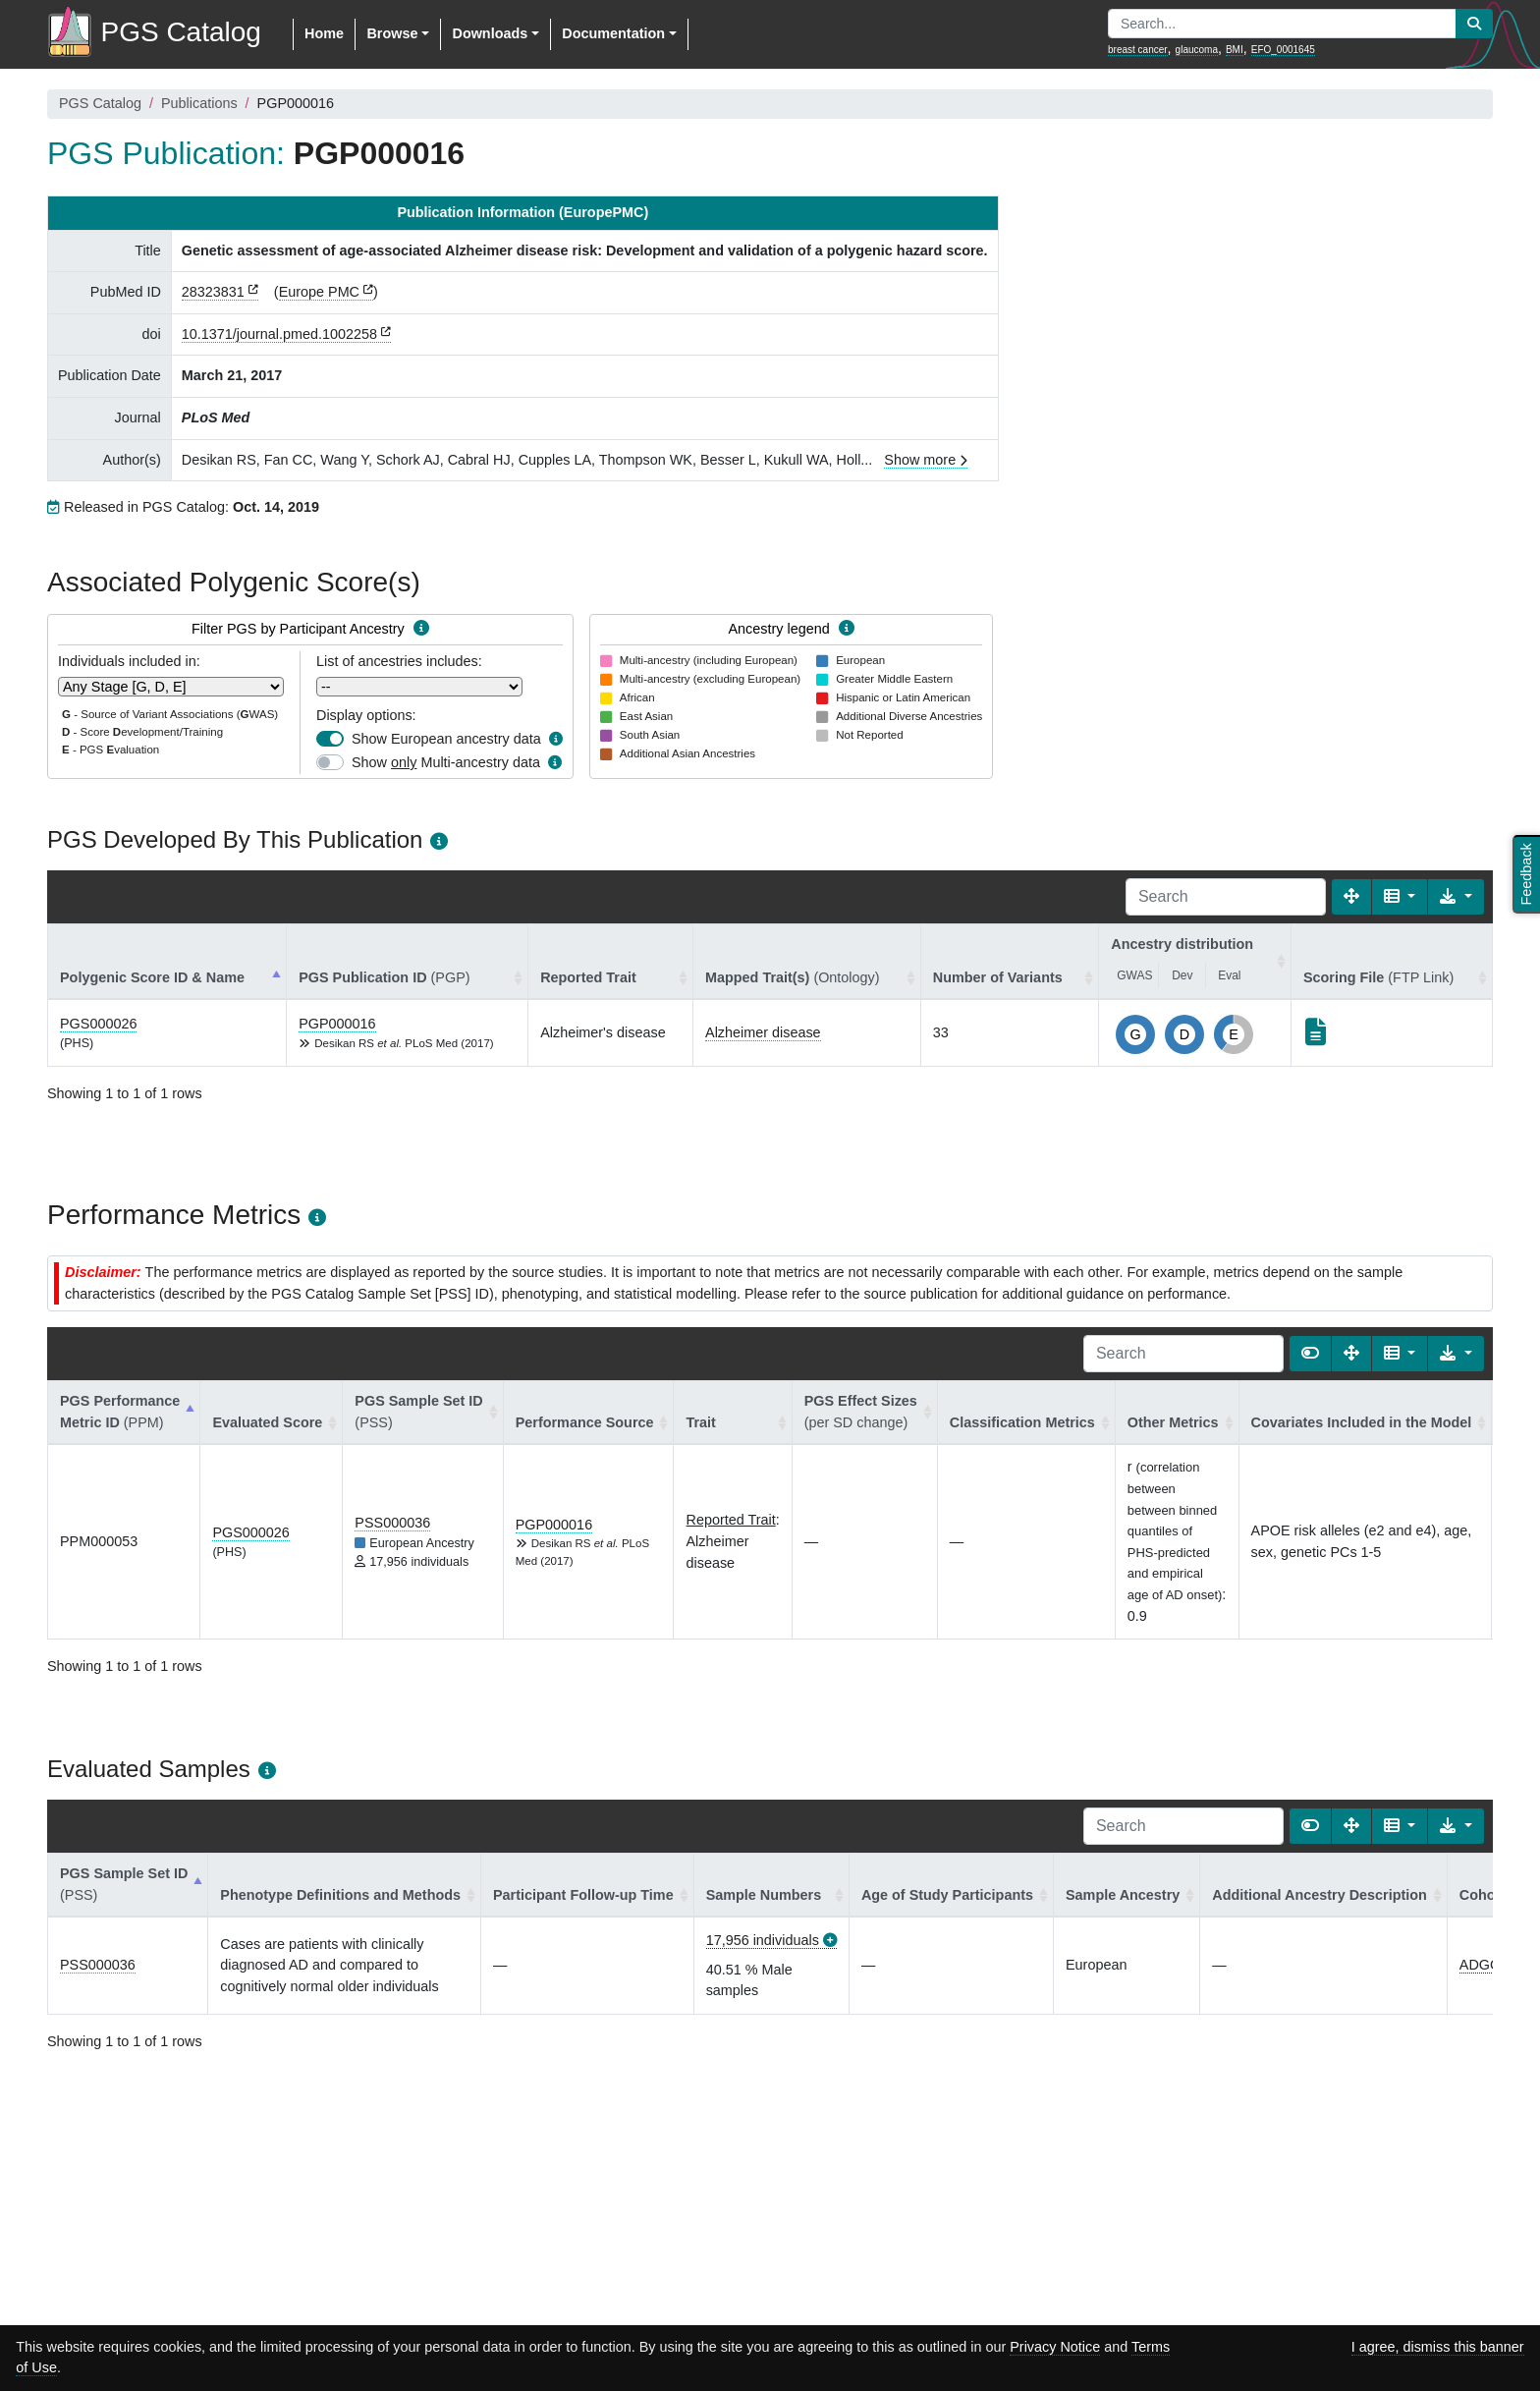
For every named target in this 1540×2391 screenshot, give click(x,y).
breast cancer (1138, 49)
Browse (391, 33)
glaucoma (1197, 49)
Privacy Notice (1055, 2347)
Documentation (613, 33)
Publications (199, 103)
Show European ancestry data (446, 739)
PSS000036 (392, 1522)
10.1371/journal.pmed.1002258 (279, 334)
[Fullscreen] (1351, 897)
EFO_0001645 (1283, 49)
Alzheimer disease (763, 1032)
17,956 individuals (762, 1940)
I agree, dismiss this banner (1437, 2347)
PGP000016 (337, 1023)
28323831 (213, 292)
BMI (1234, 49)
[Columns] (1400, 897)
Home (324, 33)
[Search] (1226, 897)
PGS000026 (98, 1023)
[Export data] (1456, 897)
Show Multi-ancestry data (446, 762)
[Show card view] (1310, 1353)
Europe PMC (319, 292)
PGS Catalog (100, 103)
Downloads (489, 33)
